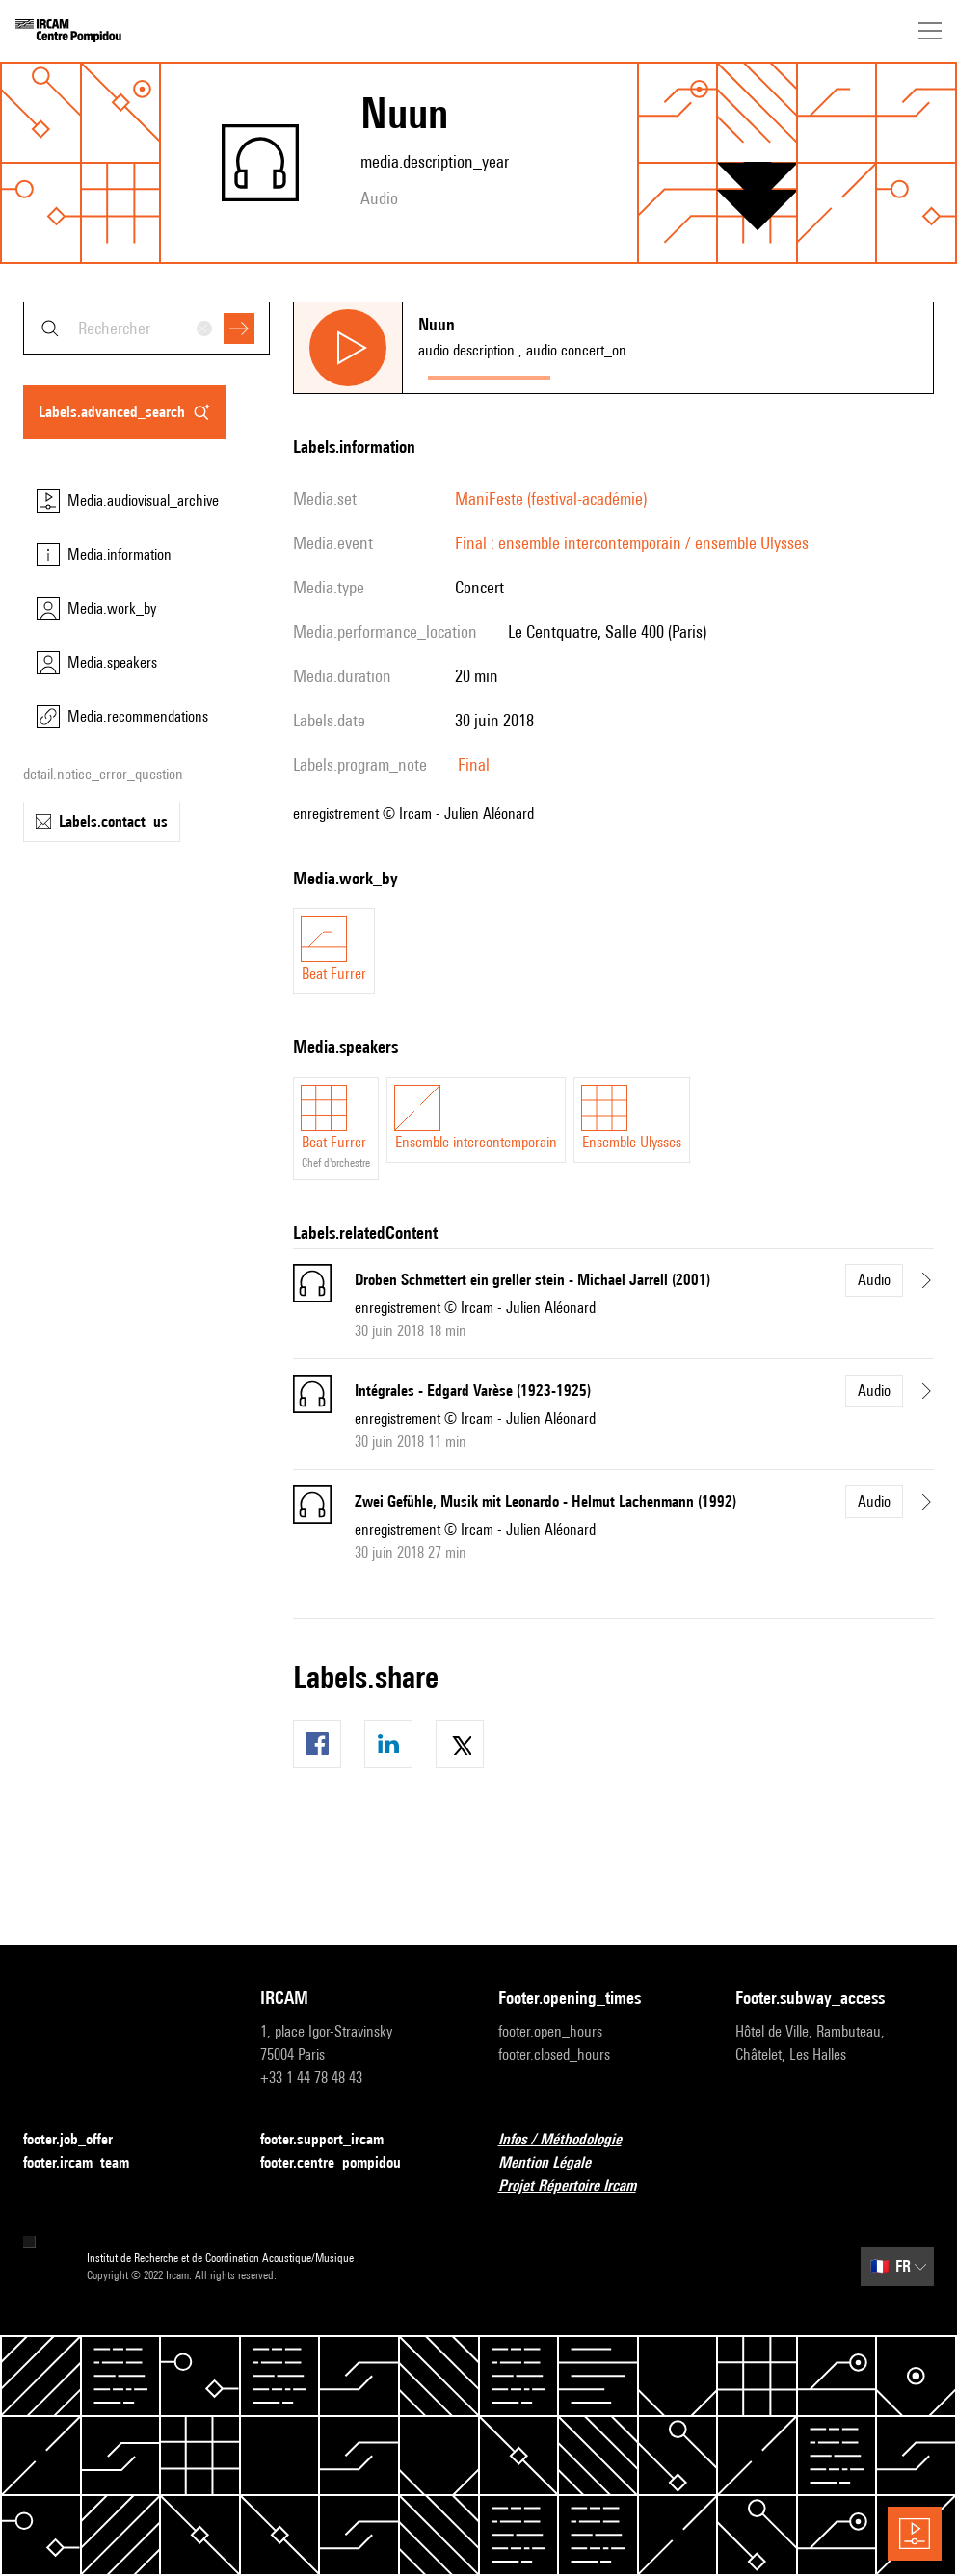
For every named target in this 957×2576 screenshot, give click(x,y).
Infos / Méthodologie (571, 2140)
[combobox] (146, 328)
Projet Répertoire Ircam (578, 2186)
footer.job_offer (79, 2140)
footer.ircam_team (87, 2163)
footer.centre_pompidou (342, 2163)
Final (474, 764)
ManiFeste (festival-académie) (551, 498)
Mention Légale (556, 2163)
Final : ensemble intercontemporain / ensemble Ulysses (632, 543)
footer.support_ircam (333, 2140)
